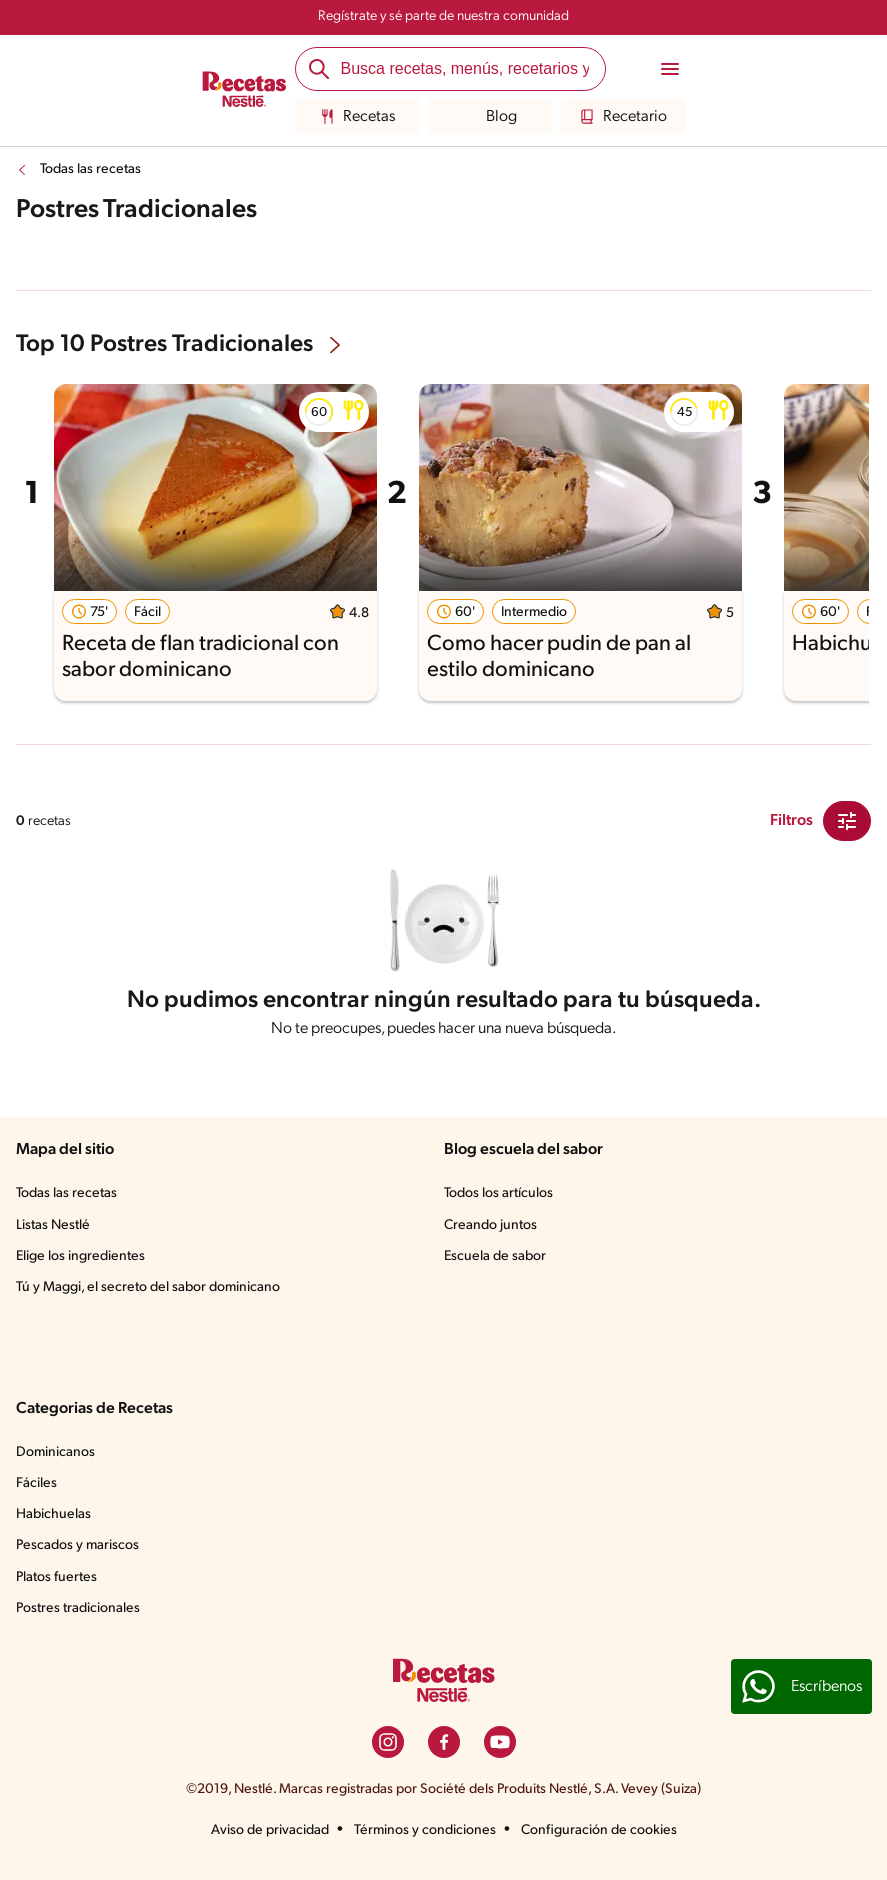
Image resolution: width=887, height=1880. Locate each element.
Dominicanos (55, 1452)
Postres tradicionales (78, 1608)
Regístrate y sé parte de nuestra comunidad (443, 16)
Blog (490, 117)
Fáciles (36, 1483)
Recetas (357, 117)
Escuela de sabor (495, 1256)
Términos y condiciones (425, 1830)
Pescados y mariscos (77, 1545)
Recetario (623, 117)
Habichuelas (53, 1514)
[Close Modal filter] (847, 821)
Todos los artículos (498, 1193)
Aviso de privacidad (270, 1830)
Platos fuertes (56, 1577)
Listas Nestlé (53, 1225)
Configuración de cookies (599, 1830)
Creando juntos (490, 1225)
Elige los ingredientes (80, 1256)
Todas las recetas (90, 169)
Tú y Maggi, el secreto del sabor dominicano (148, 1287)
